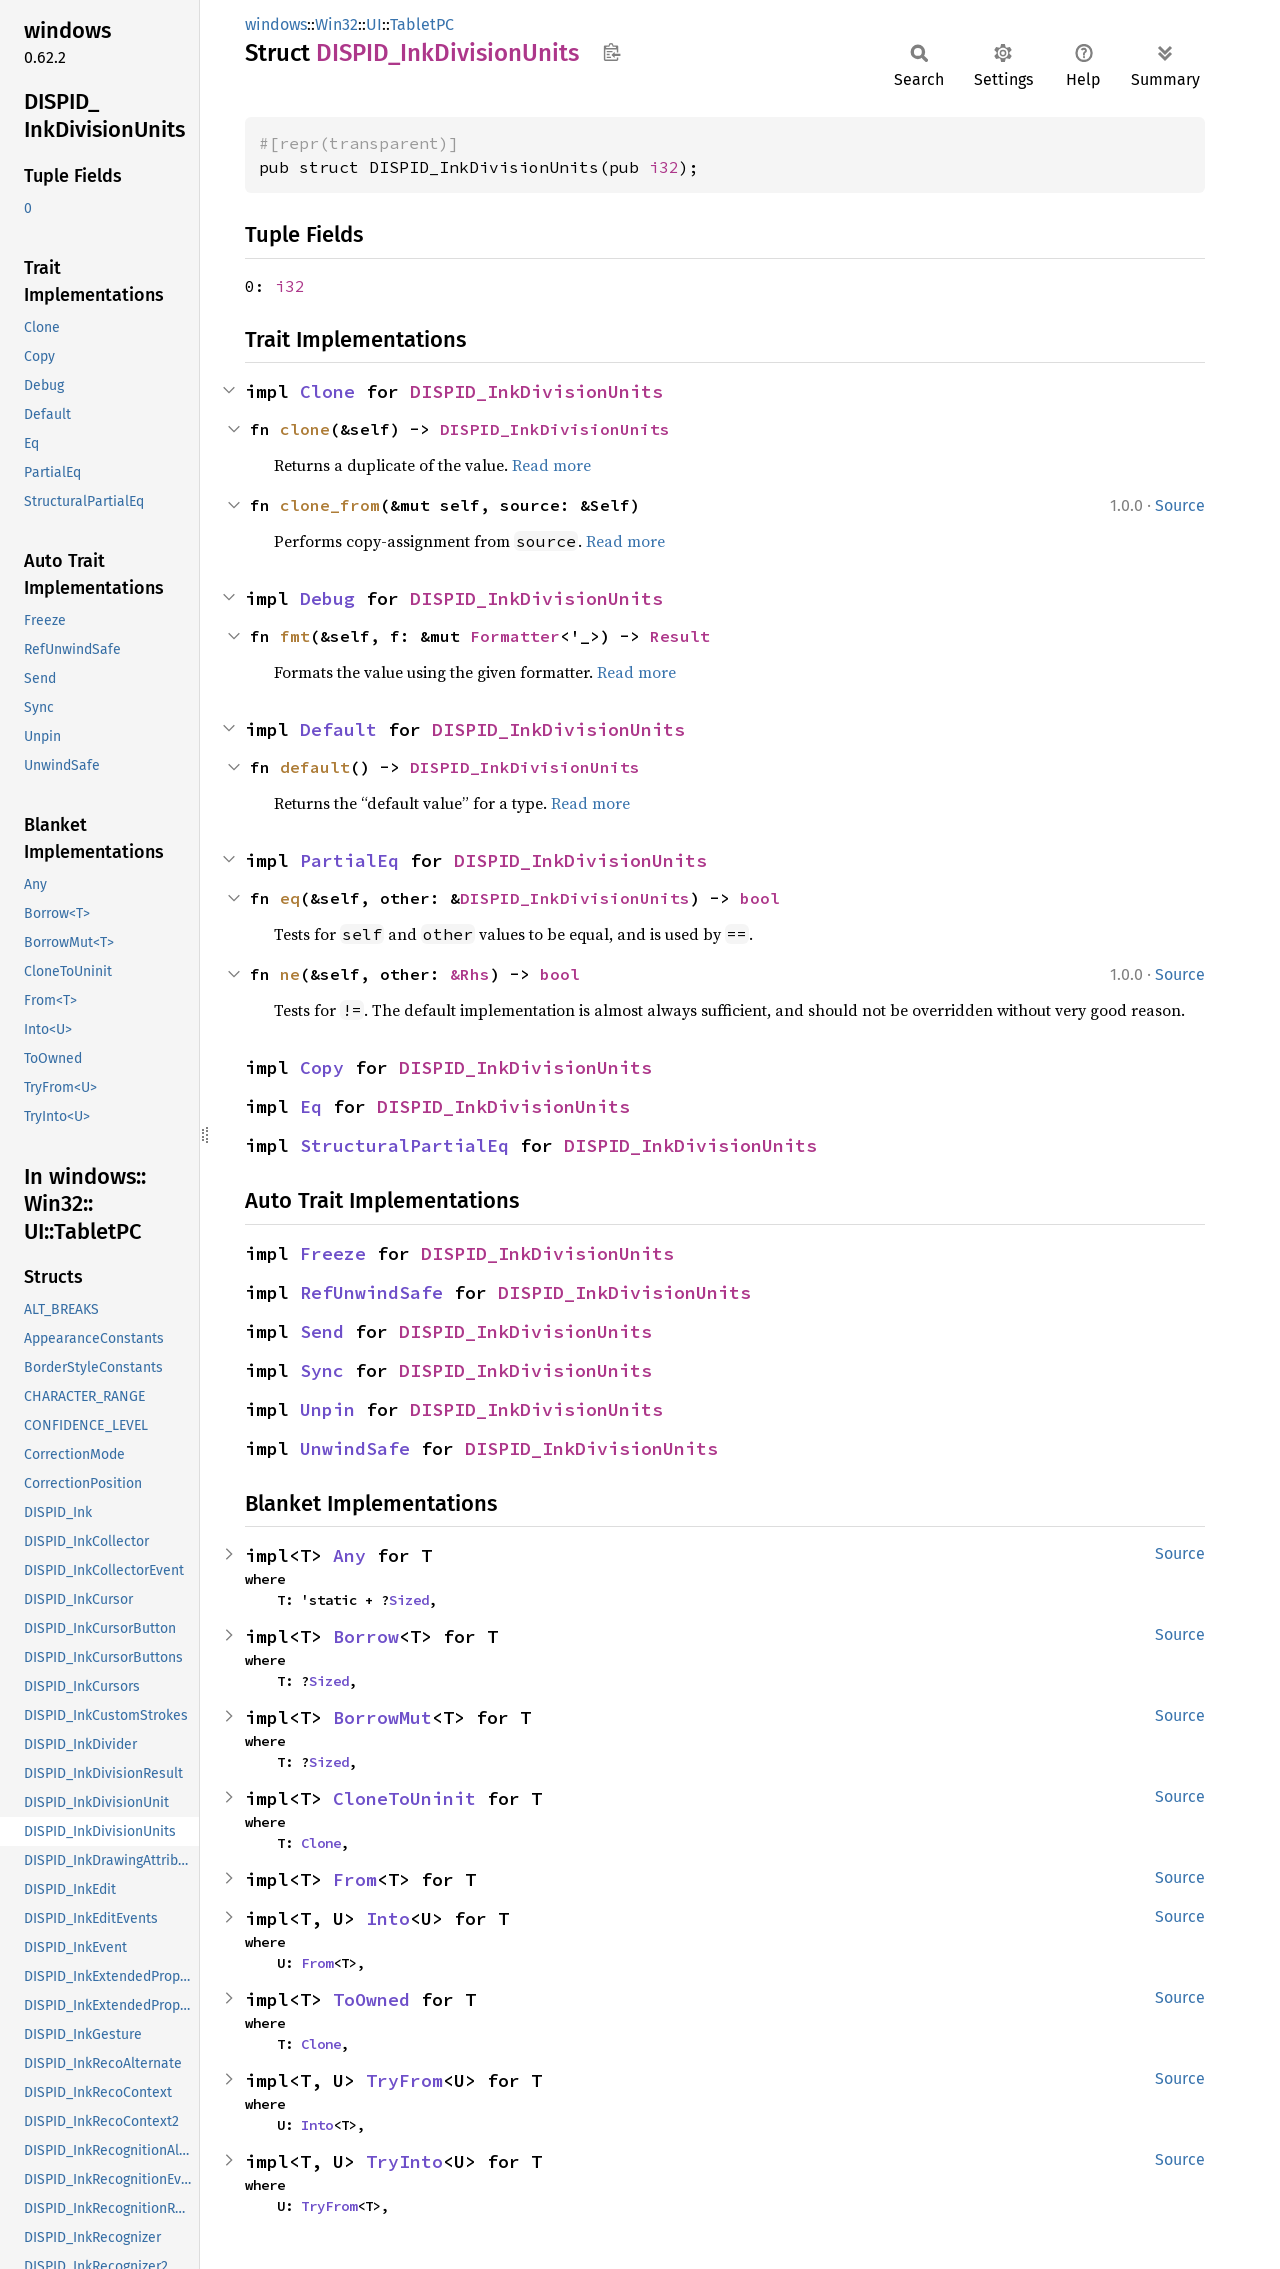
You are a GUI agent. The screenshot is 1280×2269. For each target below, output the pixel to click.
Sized (409, 1600)
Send (322, 1331)
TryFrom (404, 2080)
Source (1180, 505)
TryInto (404, 2161)
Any (349, 1555)
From (355, 1879)
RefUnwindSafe (371, 1292)
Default (338, 729)
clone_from (330, 505)
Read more (551, 465)
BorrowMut (382, 1717)
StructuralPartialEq (404, 1145)
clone (305, 429)
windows (276, 24)
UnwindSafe (355, 1448)
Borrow (366, 1636)
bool (760, 898)
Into (388, 1918)
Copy (322, 1067)
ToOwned (371, 1999)
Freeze (333, 1253)
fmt (295, 636)
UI (374, 24)
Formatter (515, 636)
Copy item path (611, 52)
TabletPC (422, 24)
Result (680, 636)
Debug (327, 598)
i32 (664, 167)
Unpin (327, 1409)
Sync (322, 1370)
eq (290, 898)
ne (290, 974)
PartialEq (349, 860)
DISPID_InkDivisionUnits (536, 391)
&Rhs (470, 974)
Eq (311, 1106)
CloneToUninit (404, 1798)
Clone (327, 391)
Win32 (336, 24)
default (315, 767)
